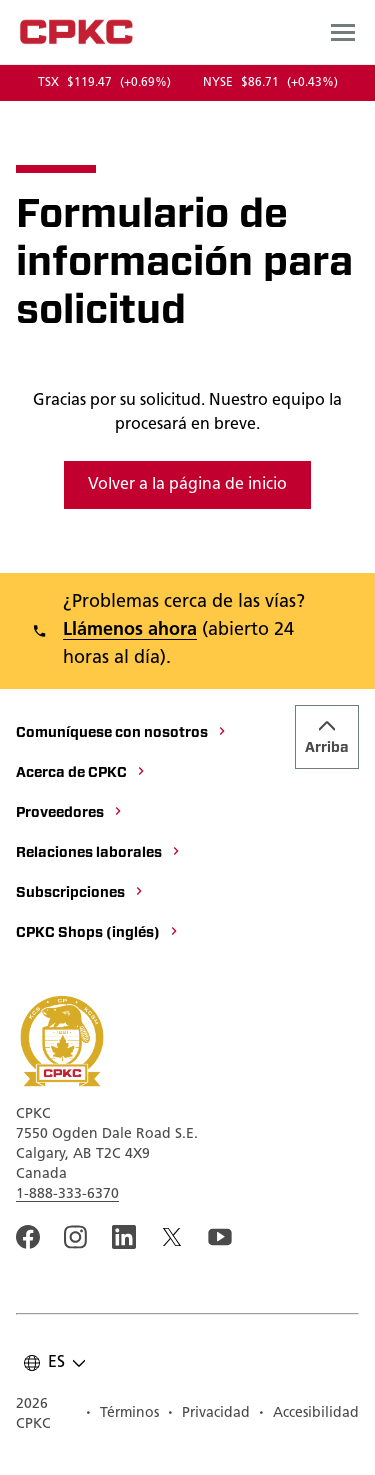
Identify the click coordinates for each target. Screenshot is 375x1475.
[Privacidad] (208, 1415)
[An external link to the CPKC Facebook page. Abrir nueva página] (28, 1237)
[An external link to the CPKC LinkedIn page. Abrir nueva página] (124, 1237)
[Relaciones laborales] (99, 854)
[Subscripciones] (80, 894)
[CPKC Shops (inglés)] (98, 934)
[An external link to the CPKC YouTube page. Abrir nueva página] (220, 1237)
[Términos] (122, 1415)
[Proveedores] (70, 814)
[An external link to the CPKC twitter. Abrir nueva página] (172, 1237)
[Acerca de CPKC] (81, 774)
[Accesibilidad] (308, 1415)
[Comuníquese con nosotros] (122, 734)
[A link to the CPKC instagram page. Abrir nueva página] (76, 1237)
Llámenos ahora (130, 630)
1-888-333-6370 (67, 1194)
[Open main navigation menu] (343, 32)
